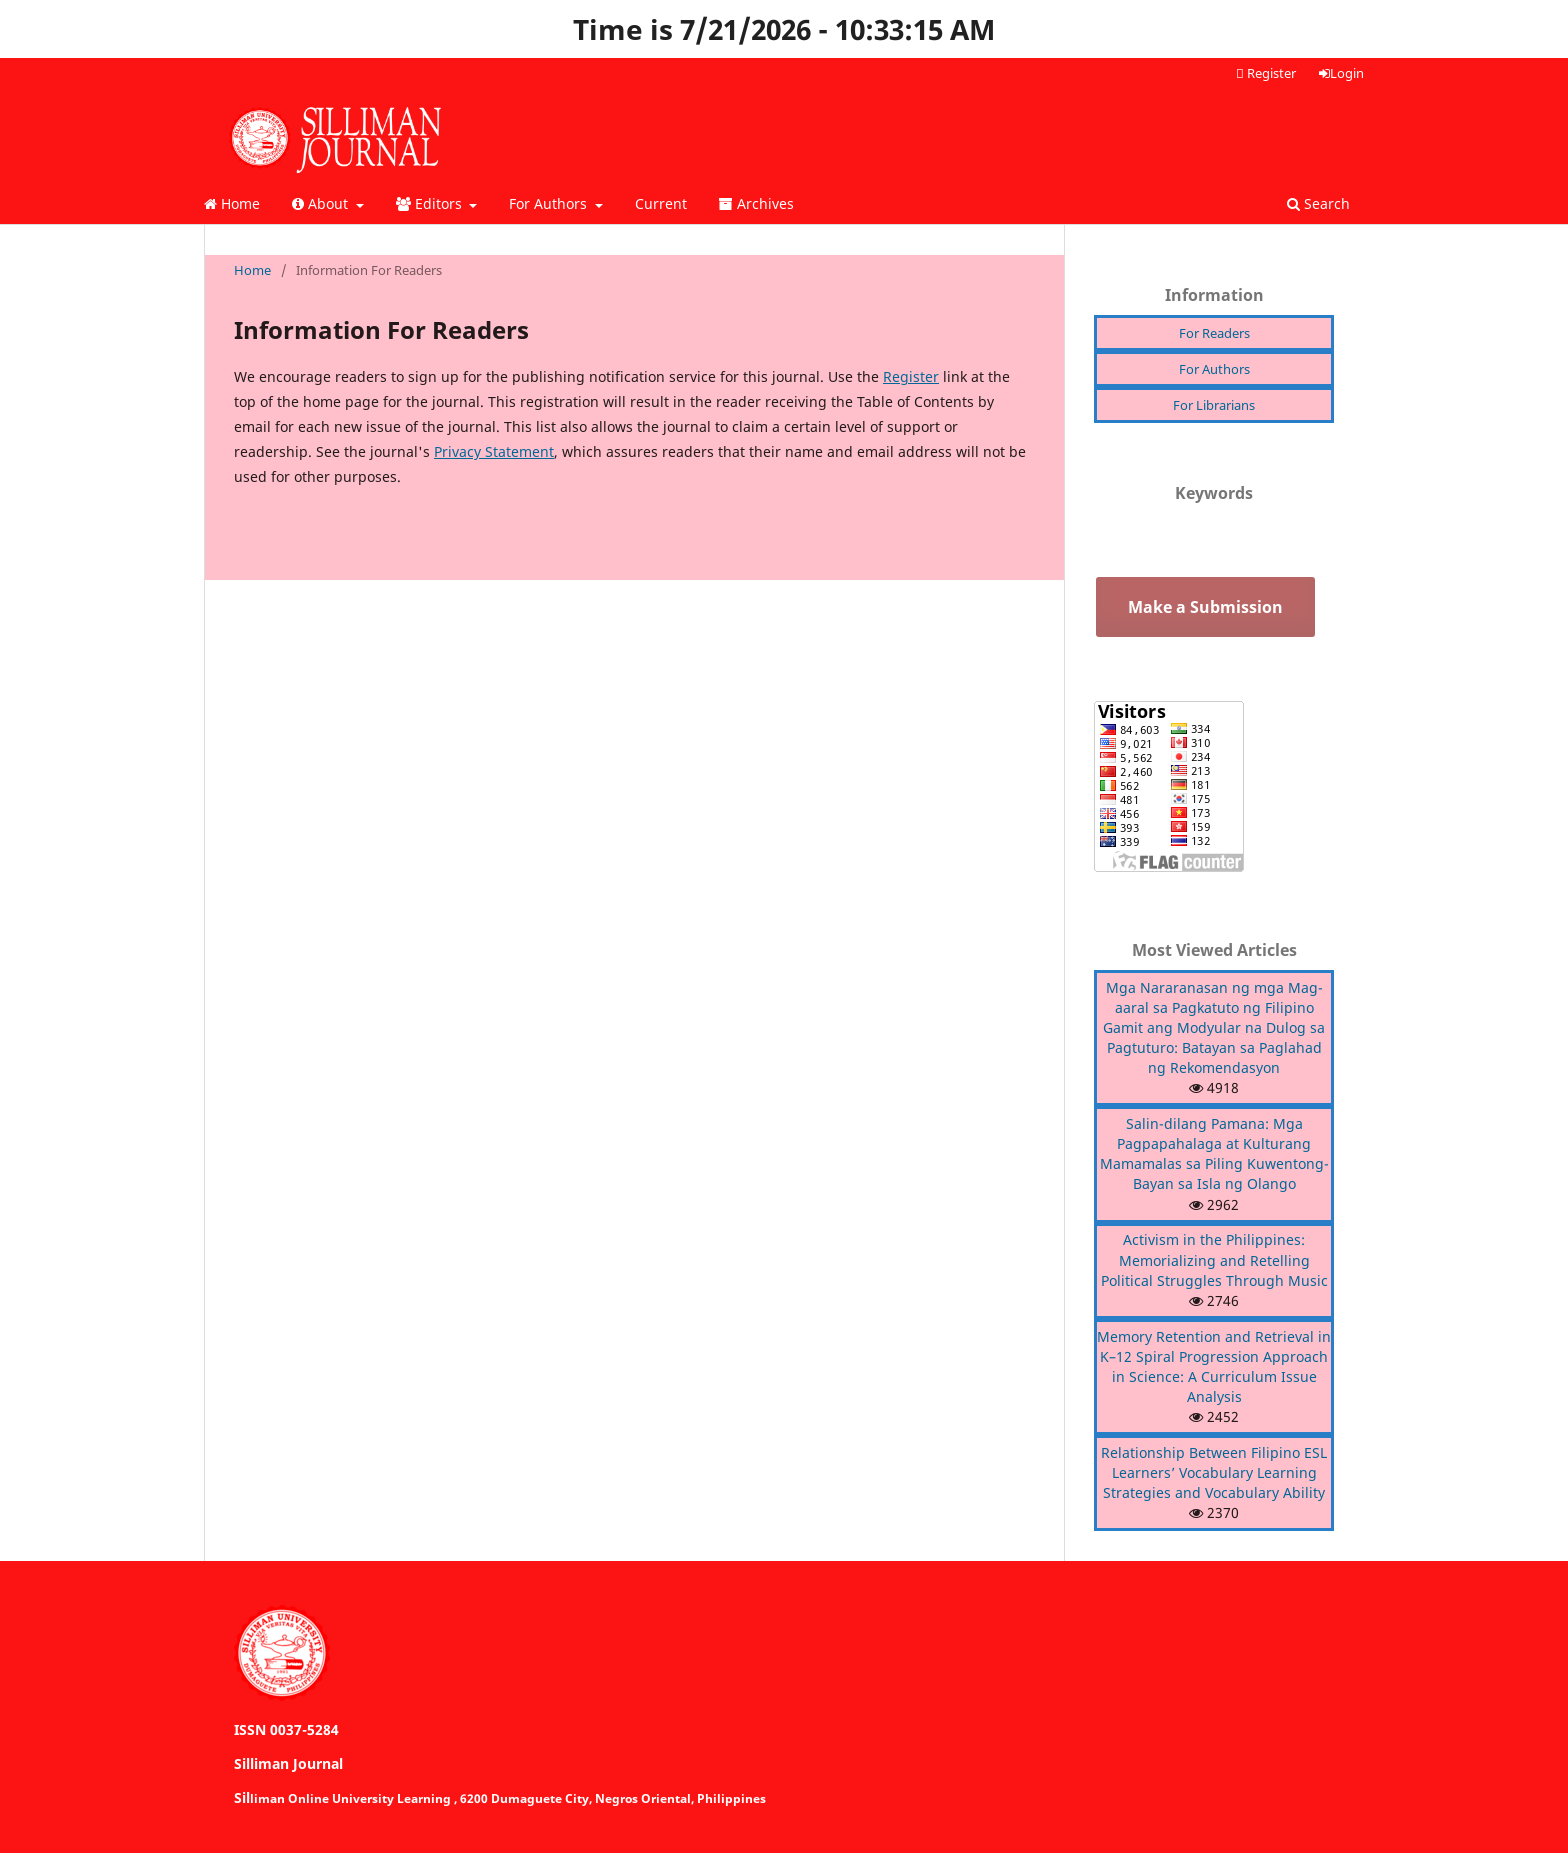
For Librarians (1214, 405)
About (322, 203)
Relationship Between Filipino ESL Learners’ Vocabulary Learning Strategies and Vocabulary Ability (1214, 1472)
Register (1266, 73)
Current (661, 203)
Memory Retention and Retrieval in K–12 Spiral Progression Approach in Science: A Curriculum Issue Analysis (1214, 1366)
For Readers (1214, 333)
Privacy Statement (494, 451)
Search (1318, 203)
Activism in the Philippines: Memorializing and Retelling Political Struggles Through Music (1214, 1259)
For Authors (550, 203)
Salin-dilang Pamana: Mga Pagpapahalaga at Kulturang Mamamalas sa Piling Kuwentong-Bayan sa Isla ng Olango (1214, 1153)
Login (1341, 73)
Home (232, 203)
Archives (756, 203)
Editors (431, 203)
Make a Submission (1205, 607)
